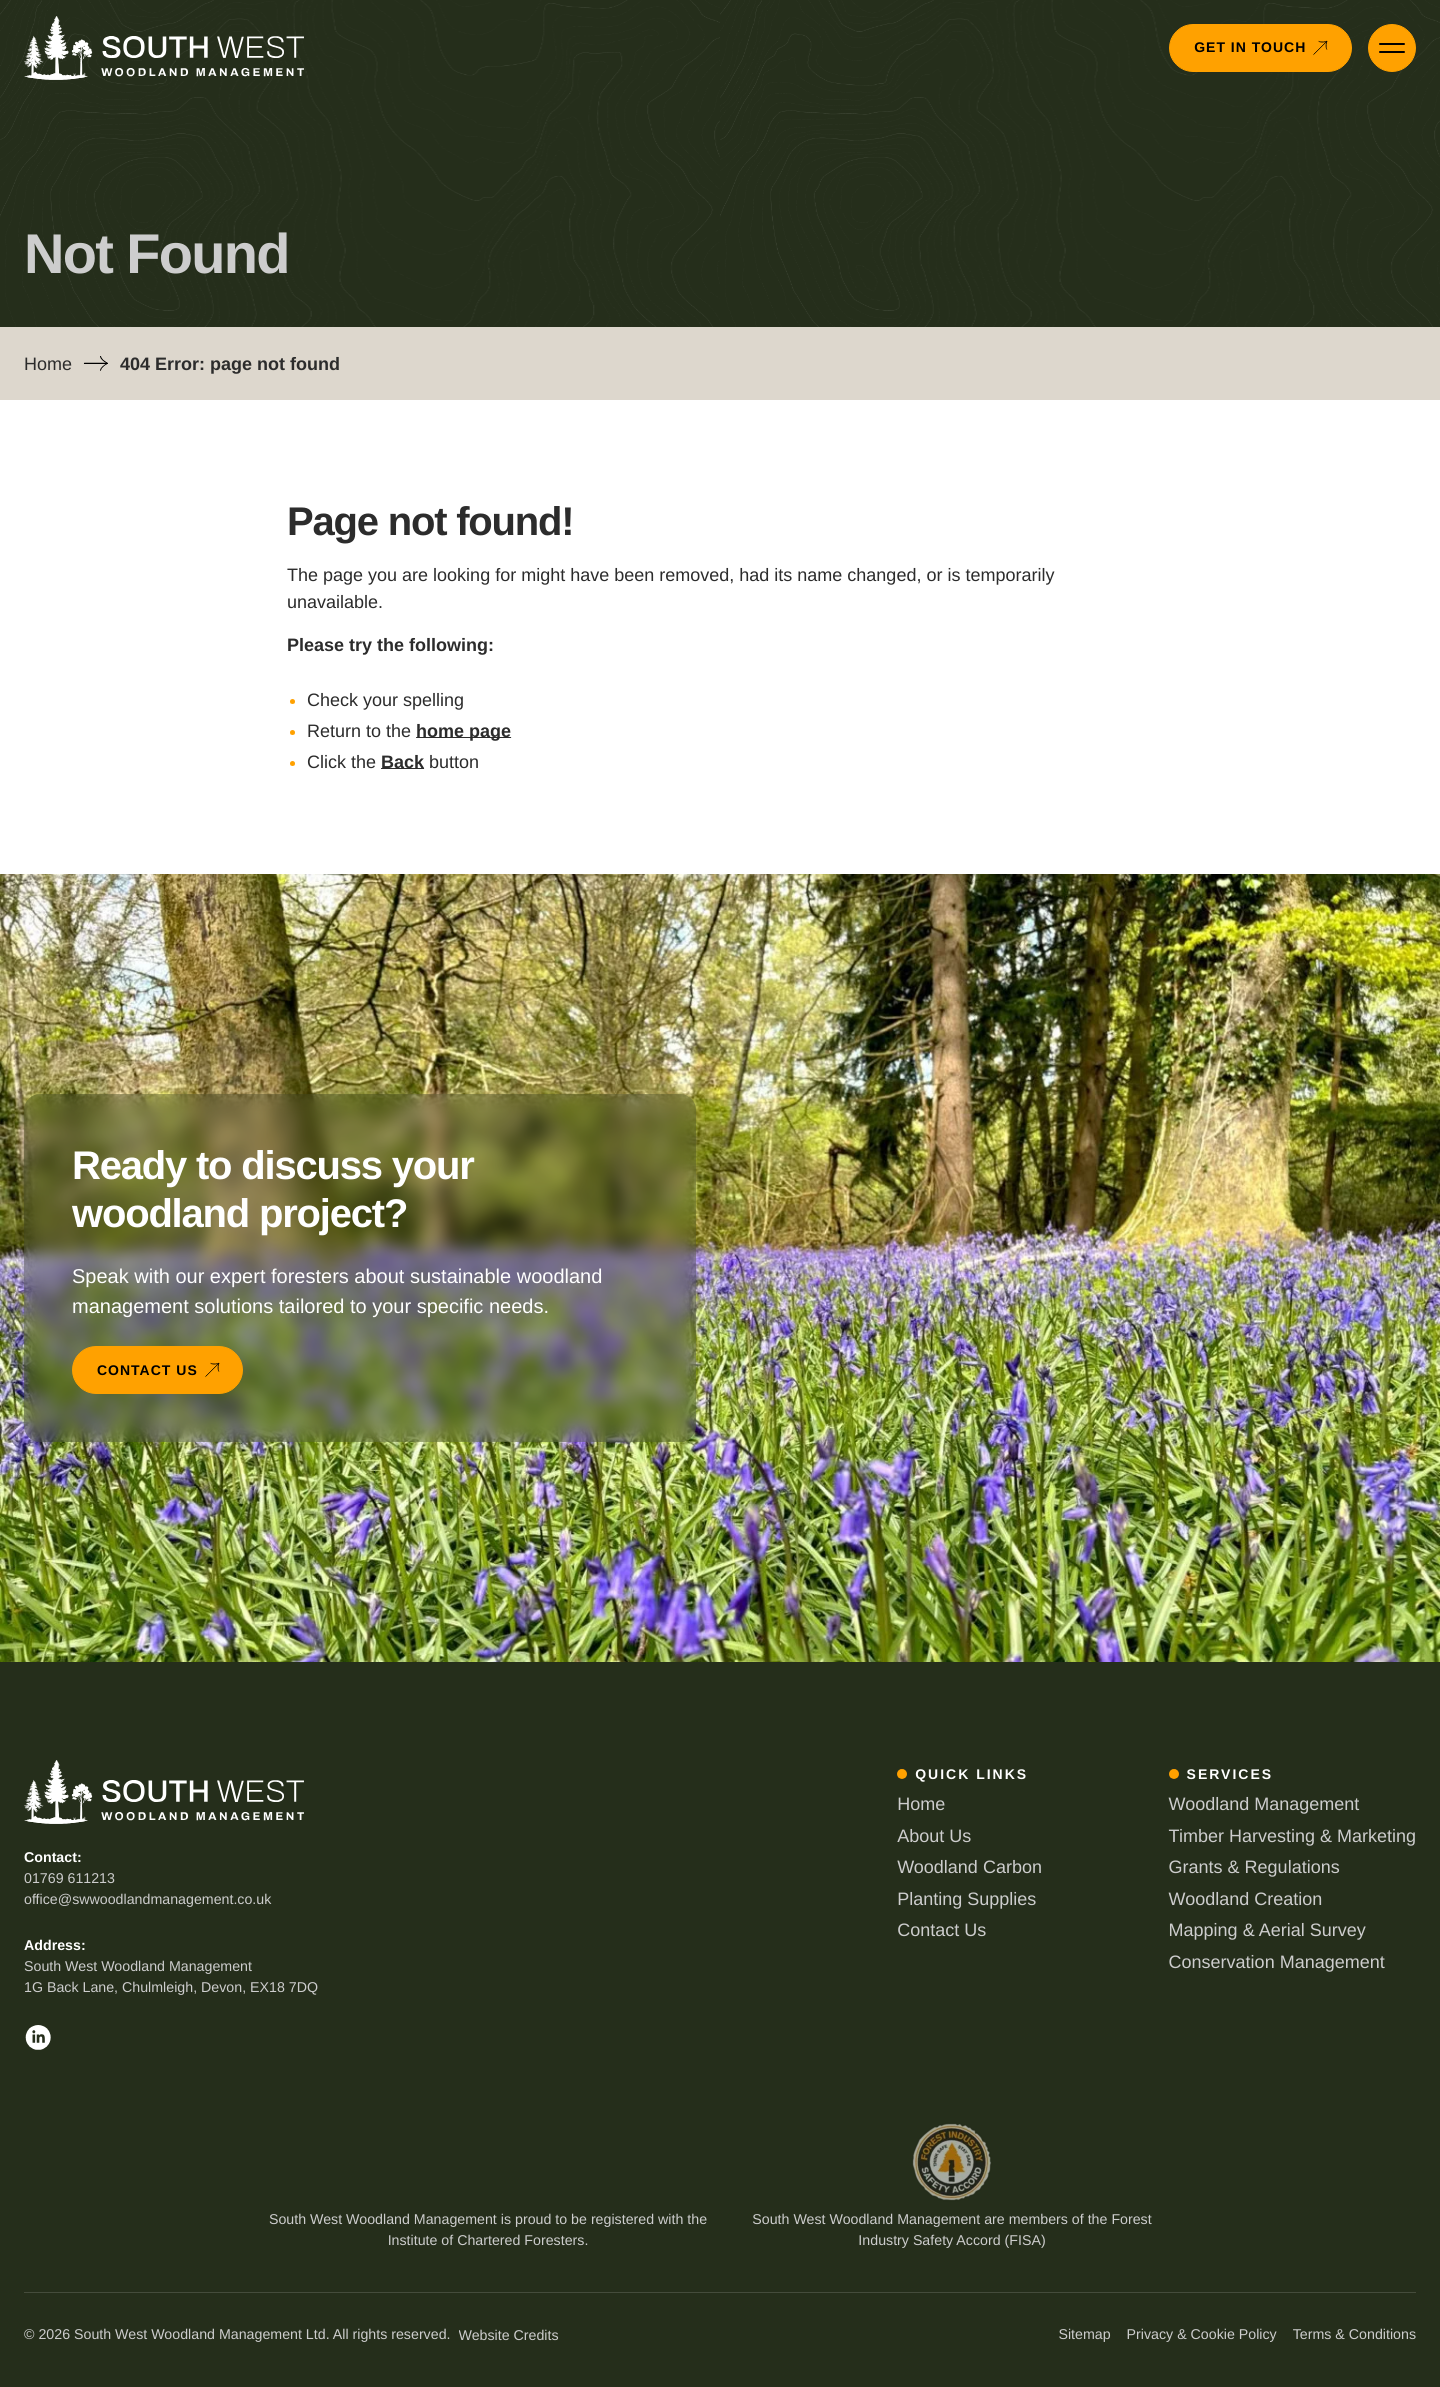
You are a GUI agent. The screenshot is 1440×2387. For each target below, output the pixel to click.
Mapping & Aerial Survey (1267, 1930)
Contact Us (941, 1930)
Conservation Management (1277, 1962)
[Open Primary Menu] (1392, 48)
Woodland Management (1264, 1804)
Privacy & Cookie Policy (1202, 2335)
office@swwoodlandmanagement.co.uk (147, 1900)
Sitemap (1084, 2335)
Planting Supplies (966, 1899)
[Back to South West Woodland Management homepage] (164, 48)
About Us (934, 1836)
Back (402, 762)
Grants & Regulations (1254, 1867)
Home (48, 364)
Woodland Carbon (969, 1867)
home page (463, 731)
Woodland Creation (1246, 1899)
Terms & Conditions (1354, 2335)
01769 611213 (69, 1879)
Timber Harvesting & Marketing (1292, 1836)
